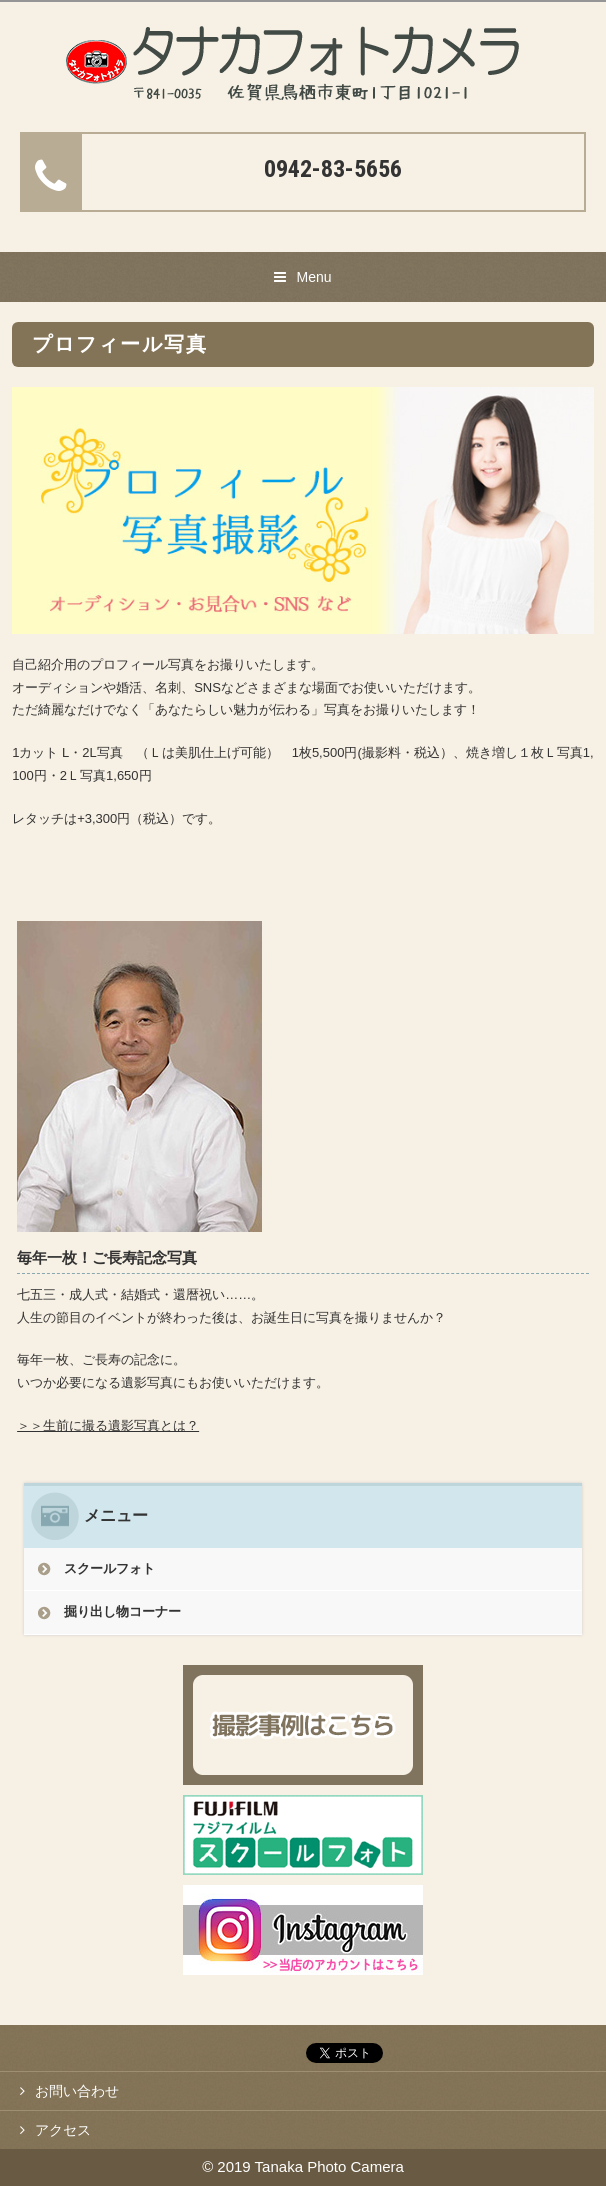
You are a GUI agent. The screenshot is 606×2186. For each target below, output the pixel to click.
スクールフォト (109, 1568)
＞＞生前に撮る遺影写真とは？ (108, 1425)
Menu (313, 277)
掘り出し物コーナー (122, 1611)
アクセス (63, 2130)
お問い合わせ (77, 2091)
